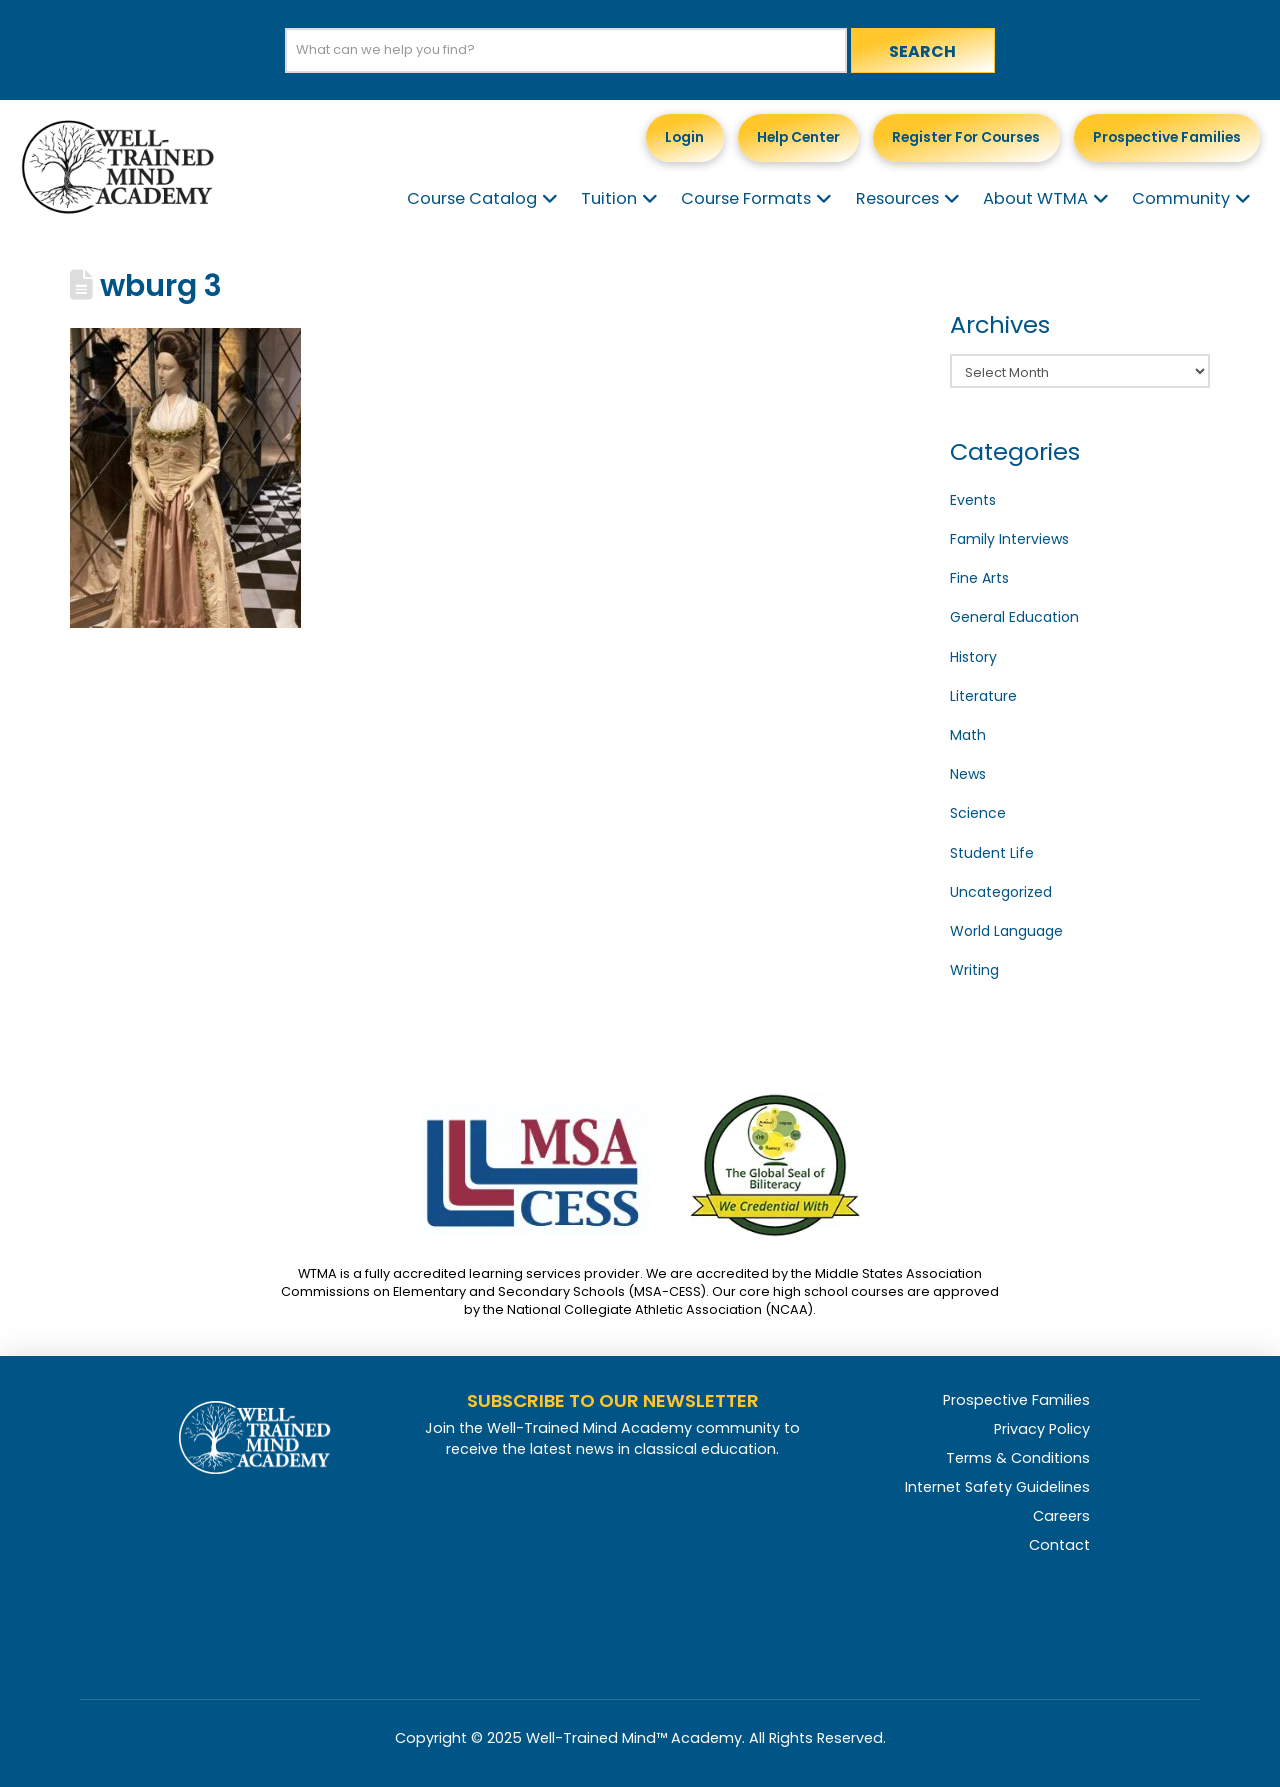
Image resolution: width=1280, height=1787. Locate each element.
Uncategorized (1001, 892)
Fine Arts (979, 578)
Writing (974, 970)
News (968, 774)
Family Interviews (1009, 539)
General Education (1014, 617)
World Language (1006, 931)
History (973, 657)
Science (978, 813)
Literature (983, 696)
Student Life (992, 853)
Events (973, 500)
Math (968, 735)
